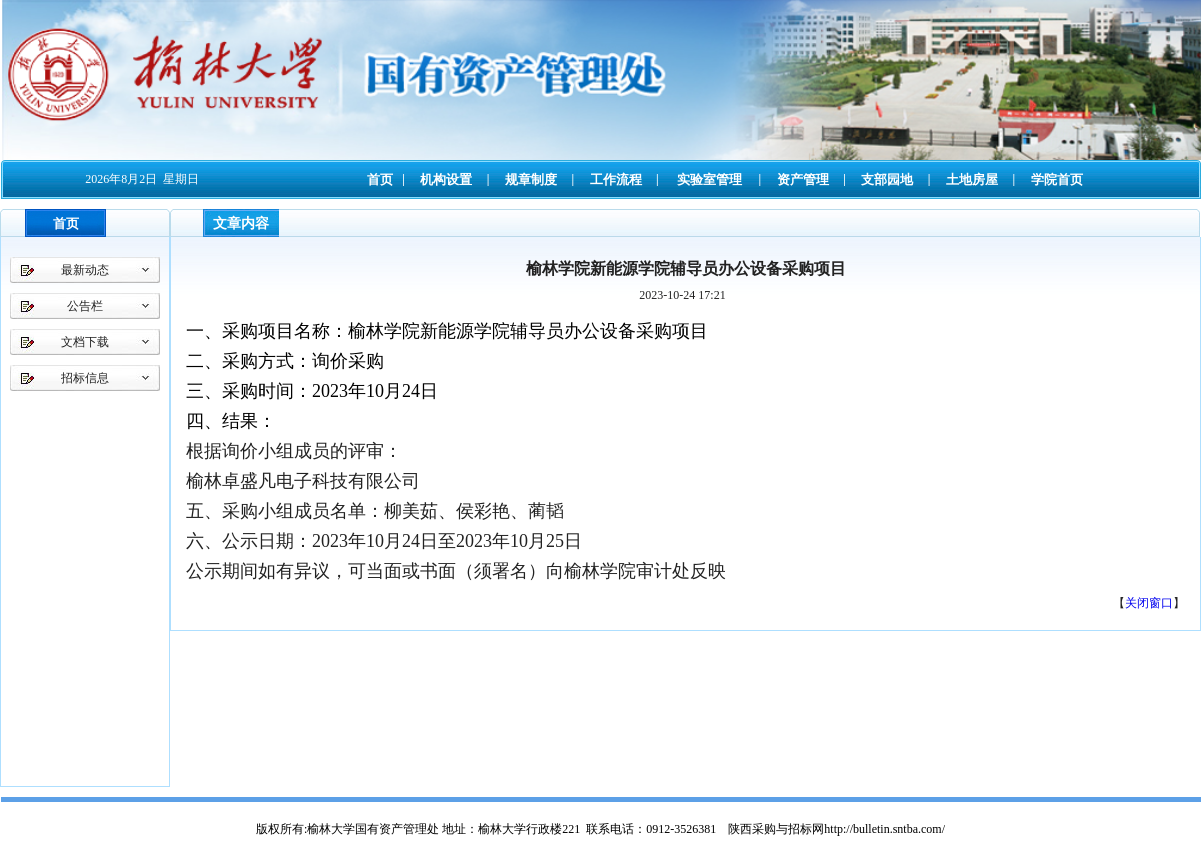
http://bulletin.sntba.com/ (884, 829)
